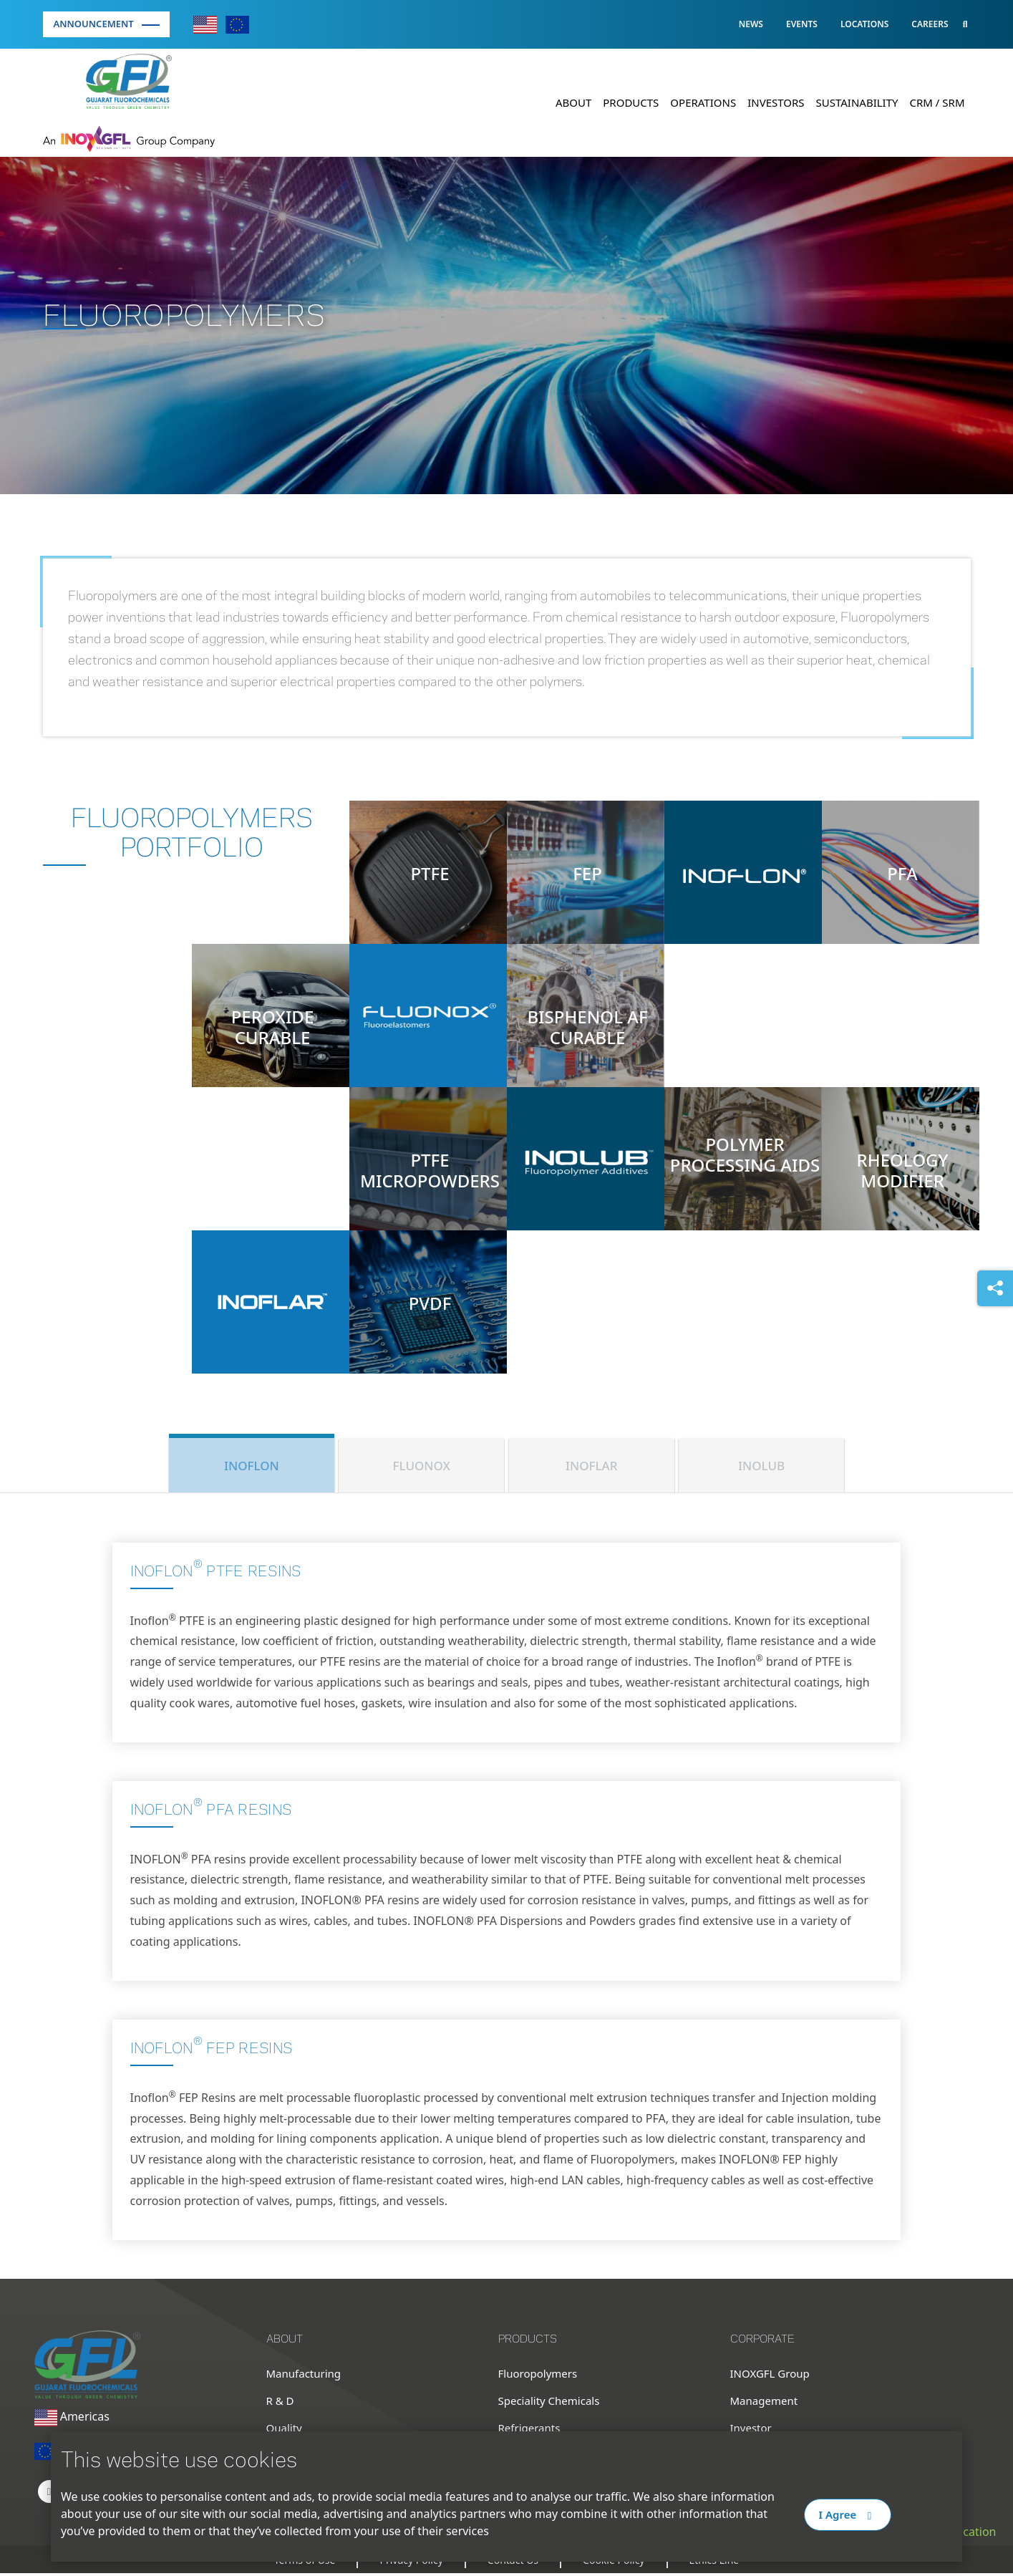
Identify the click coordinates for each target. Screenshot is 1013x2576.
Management (764, 2403)
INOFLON (251, 1465)
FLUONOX (421, 1465)
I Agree (847, 2514)
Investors (775, 102)
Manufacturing (303, 2376)
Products (631, 102)
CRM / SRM (937, 102)
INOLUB (761, 1465)
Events (802, 24)
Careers (929, 24)
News (751, 24)
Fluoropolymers (538, 2376)
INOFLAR (591, 1465)
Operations (703, 102)
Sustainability (857, 102)
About (573, 102)
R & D (280, 2403)
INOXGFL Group (770, 2376)
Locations (864, 24)
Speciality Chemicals (549, 2403)
